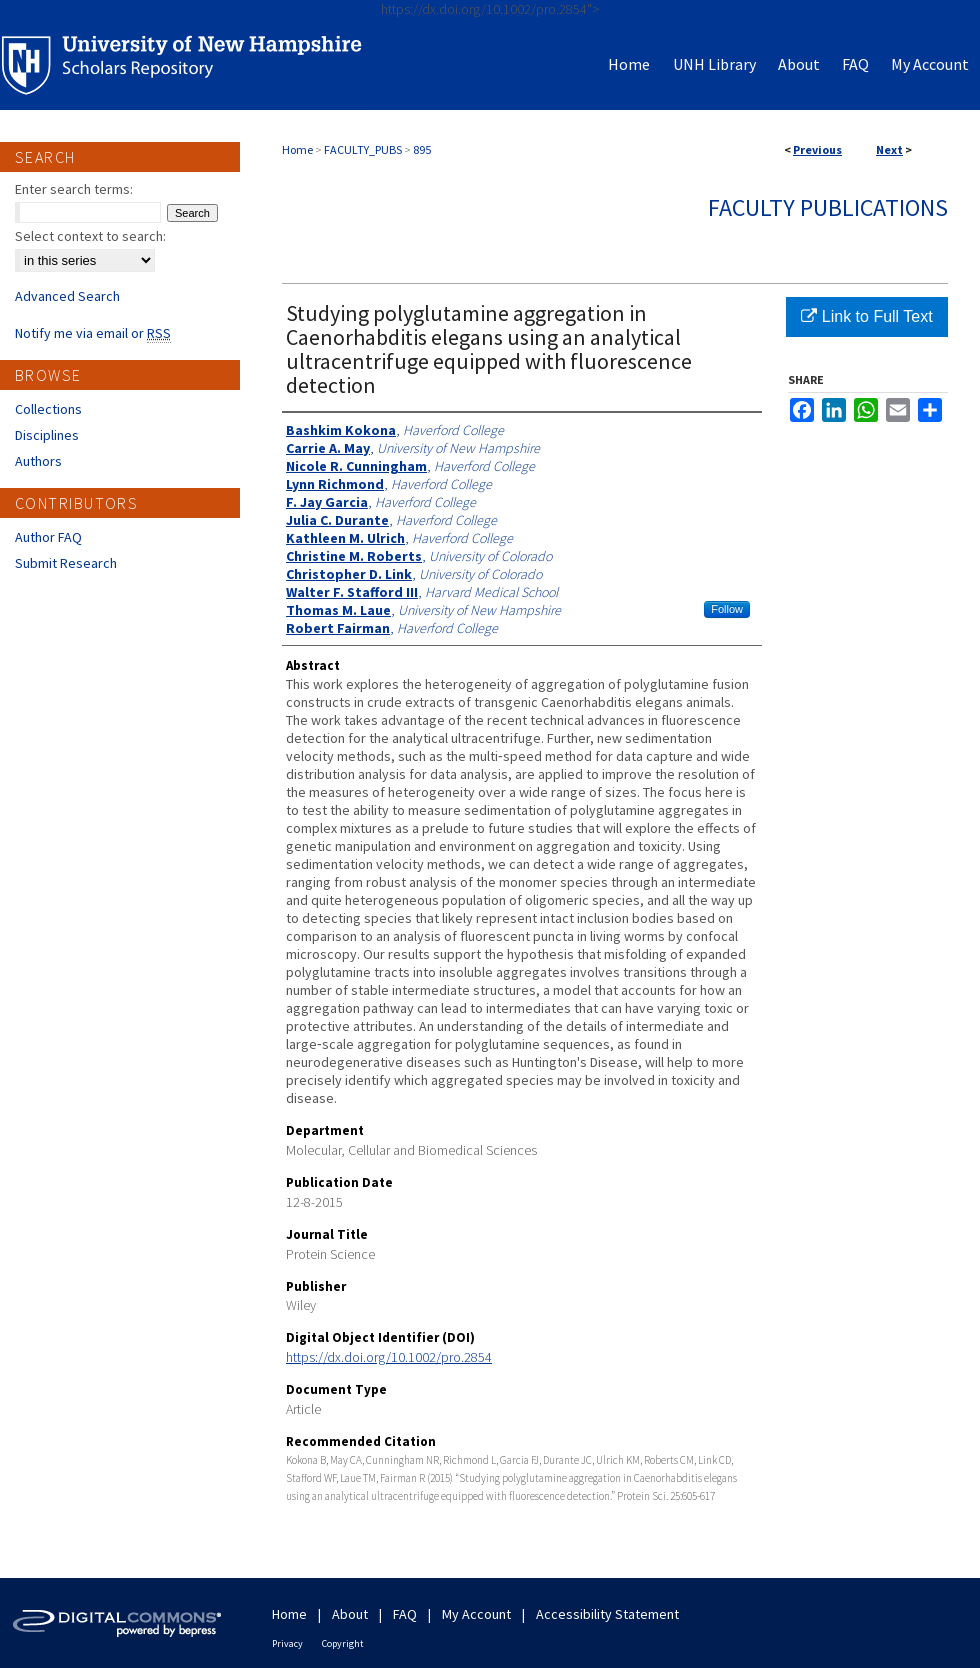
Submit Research (66, 563)
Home (297, 149)
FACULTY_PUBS (363, 149)
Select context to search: (90, 236)
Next (889, 149)
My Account (476, 1614)
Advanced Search (67, 296)
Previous (817, 149)
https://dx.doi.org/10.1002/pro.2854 (389, 1357)
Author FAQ (48, 537)
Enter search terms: (74, 189)
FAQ (405, 1614)
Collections (48, 409)
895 (422, 149)
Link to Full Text (866, 316)
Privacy (287, 1643)
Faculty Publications (828, 207)
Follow (727, 609)
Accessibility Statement (607, 1614)
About (350, 1614)
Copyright (343, 1643)
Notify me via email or (93, 333)
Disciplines (47, 435)
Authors (38, 461)
